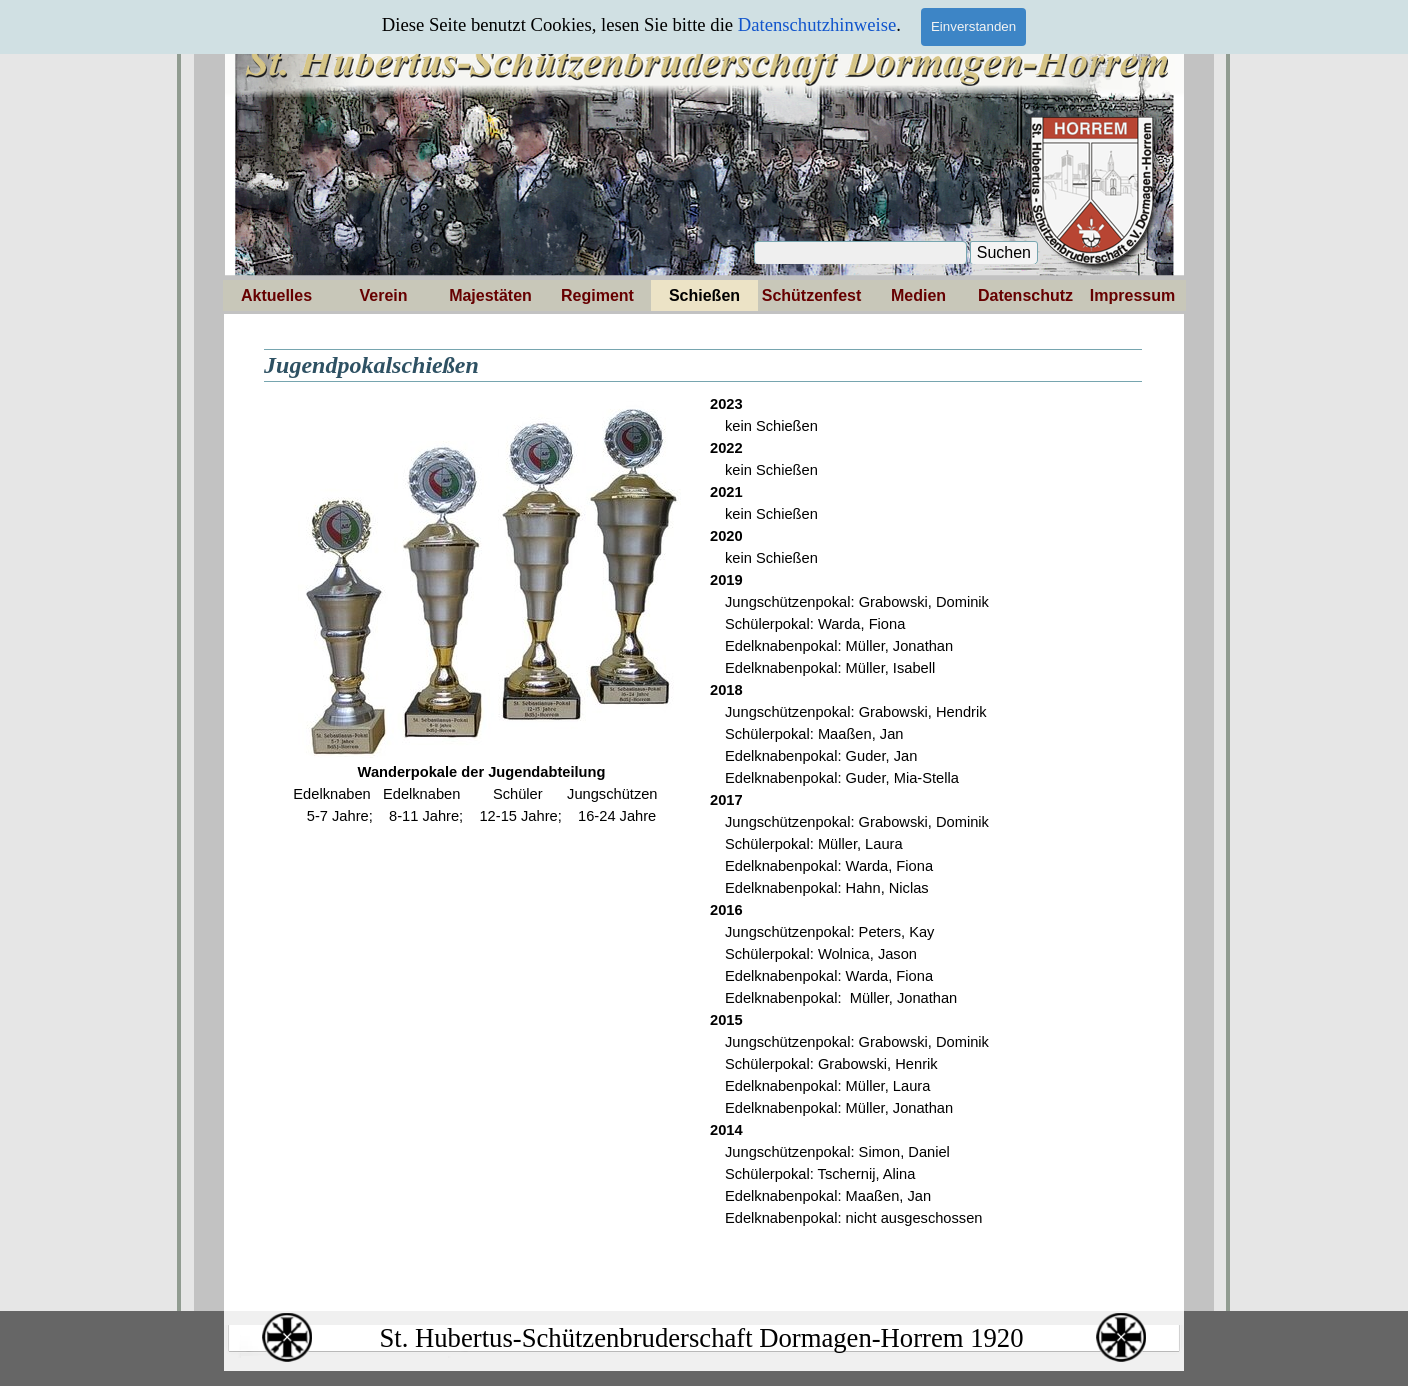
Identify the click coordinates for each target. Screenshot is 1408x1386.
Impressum (1132, 295)
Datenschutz (1025, 295)
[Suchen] (860, 253)
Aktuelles (276, 295)
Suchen (1004, 252)
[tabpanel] (481, 610)
